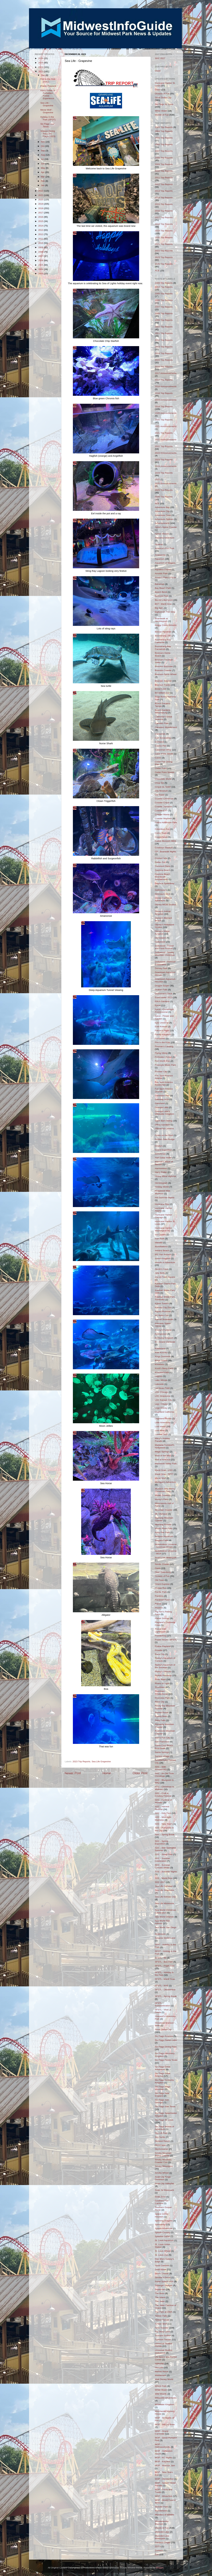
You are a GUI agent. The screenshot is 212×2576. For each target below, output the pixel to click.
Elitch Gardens (162, 1001)
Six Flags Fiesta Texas (166, 2060)
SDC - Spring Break (165, 1834)
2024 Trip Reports (164, 473)
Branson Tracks (162, 685)
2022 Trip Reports (164, 250)
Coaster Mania (162, 814)
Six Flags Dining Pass (166, 2046)
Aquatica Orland (163, 569)
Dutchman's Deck (163, 993)
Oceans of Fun (162, 93)
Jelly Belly (160, 1273)
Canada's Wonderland (166, 727)
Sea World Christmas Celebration (165, 1911)
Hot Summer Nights (164, 1197)
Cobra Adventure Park (166, 822)
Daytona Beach (162, 870)
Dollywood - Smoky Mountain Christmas (165, 953)
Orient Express (162, 1584)
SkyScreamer (161, 2149)
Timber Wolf (161, 2324)
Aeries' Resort (162, 534)
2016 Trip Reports (164, 211)
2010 (41, 243)
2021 (41, 195)
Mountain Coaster (164, 1510)
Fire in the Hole (162, 1042)
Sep (43, 150)
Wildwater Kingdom (164, 2404)
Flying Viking (161, 1053)
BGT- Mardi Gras (163, 604)
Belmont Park (161, 596)
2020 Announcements (166, 413)
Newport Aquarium (164, 1536)
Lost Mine (160, 1430)
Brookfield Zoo (162, 693)
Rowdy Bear (161, 1716)
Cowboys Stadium (164, 847)
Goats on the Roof (164, 1135)
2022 (41, 191)
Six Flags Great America (162, 2074)
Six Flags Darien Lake (166, 2040)
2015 (41, 221)
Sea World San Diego (165, 1927)
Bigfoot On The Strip (165, 612)
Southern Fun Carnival (161, 2202)
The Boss (159, 2293)
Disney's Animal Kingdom (163, 912)
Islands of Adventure (165, 1262)
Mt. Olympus (161, 1514)
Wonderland (161, 2510)
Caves (158, 757)
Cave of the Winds (164, 754)
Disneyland (160, 938)
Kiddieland (160, 1348)
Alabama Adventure (164, 537)
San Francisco (162, 1741)
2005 (41, 265)
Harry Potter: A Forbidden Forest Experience (47, 94)
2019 (41, 204)
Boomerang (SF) (163, 635)
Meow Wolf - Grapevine (46, 111)
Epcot (158, 1005)
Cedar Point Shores (164, 772)
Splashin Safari (162, 2236)
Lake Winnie (161, 1380)
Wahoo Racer (161, 2371)
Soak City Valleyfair (164, 2183)
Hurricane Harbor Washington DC (163, 1229)
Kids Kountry (161, 1352)
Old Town (159, 1580)
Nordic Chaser (162, 1564)
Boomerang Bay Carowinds (163, 647)
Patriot (158, 1604)
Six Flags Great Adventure (162, 2068)
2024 (41, 67)
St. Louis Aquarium (164, 2240)
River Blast (160, 1679)
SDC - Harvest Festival (162, 1807)
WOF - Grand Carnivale (161, 2432)
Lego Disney (161, 1408)
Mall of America (162, 1459)
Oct (43, 146)
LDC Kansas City (163, 1400)
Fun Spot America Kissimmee (164, 1083)
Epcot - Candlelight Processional (164, 1010)
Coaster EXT (161, 810)
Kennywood (161, 1334)
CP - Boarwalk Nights (165, 851)
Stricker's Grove (163, 2277)
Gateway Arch (162, 1099)
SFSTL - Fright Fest (164, 1966)
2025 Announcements (166, 483)
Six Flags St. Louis (164, 104)
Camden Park (162, 723)
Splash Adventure (163, 2228)
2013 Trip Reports (164, 191)
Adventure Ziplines (164, 519)
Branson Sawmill (163, 681)
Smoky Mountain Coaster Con (163, 2160)
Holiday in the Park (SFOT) (48, 118)
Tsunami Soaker (163, 2335)
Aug (43, 155)
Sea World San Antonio (162, 1922)
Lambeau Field (162, 1388)
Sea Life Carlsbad (164, 1886)
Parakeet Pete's (163, 1600)
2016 (41, 217)
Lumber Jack (161, 1434)
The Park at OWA (163, 2312)
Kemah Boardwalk (164, 1319)
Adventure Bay (162, 507)
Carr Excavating (163, 738)
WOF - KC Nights (163, 2457)
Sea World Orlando (164, 1917)
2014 (41, 225)
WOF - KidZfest (162, 2461)
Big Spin (159, 608)
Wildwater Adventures (166, 2398)
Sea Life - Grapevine (46, 104)
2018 (41, 208)
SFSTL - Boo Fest (164, 1962)
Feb (43, 181)
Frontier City (161, 1071)
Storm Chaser (162, 2273)
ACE (157, 270)
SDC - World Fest (163, 1878)
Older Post (140, 1773)
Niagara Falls (161, 1540)
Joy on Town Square (165, 1277)
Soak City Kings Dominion (163, 2178)
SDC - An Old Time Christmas (164, 1774)
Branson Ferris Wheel (166, 674)
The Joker (160, 2301)
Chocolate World (163, 779)
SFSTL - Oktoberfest (165, 1989)
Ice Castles (160, 1234)
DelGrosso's (161, 890)
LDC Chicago (161, 1392)
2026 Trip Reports (164, 496)
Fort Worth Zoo (162, 1061)
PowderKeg (160, 1635)
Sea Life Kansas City (165, 1897)
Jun (43, 163)
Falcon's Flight (162, 1030)
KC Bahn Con (162, 1315)
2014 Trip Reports (164, 197)
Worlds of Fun (162, 115)
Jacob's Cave (161, 1269)
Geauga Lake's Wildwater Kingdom (164, 1112)
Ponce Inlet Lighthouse (160, 1630)
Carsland (159, 742)
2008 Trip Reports (164, 157)
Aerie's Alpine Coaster (166, 527)
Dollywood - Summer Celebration (165, 963)
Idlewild (158, 1242)
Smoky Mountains (164, 2166)
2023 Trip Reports (81, 1761)
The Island (160, 2297)
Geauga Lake (161, 1107)
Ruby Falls (160, 1720)
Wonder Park (161, 2506)
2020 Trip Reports (164, 237)
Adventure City (162, 511)
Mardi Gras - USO (164, 1470)
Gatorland (160, 1103)
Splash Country (162, 2232)
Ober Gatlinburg (163, 1572)
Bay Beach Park (163, 588)
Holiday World (162, 1187)
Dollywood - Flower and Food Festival (164, 947)
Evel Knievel (161, 1026)
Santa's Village (162, 1756)
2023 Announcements (166, 453)
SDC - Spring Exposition (161, 1842)
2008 (41, 252)
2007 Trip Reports (164, 151)
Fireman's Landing (164, 1046)
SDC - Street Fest (164, 1854)
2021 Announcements (166, 426)
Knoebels (159, 1364)
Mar (43, 176)
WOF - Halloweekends (162, 2445)
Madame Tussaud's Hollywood (164, 1446)
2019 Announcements (166, 400)
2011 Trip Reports (164, 177)
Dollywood (160, 942)
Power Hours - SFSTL (166, 1639)
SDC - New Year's (164, 1824)
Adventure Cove (163, 515)
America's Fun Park (164, 548)
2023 (41, 71)
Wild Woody (161, 2394)
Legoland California (164, 1412)
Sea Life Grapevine (101, 1761)
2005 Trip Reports (164, 138)
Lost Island (160, 1426)
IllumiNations (161, 1246)
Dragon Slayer (162, 985)
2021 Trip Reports (164, 244)
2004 (41, 269)
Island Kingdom (162, 1258)
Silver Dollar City (163, 97)
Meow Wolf (160, 1478)
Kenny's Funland (163, 1330)
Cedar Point (161, 768)
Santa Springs (162, 1752)
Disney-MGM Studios (165, 904)
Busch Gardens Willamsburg (162, 711)
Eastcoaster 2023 (163, 997)
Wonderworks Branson (161, 2522)
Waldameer (160, 2375)
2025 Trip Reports (164, 264)
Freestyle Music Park (165, 1065)
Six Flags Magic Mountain (163, 2087)
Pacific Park (161, 1592)
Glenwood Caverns (164, 1128)
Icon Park (159, 1238)
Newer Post (73, 1773)
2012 (41, 234)
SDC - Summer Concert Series (162, 1866)
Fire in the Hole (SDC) (48, 80)
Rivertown (160, 1687)
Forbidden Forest (163, 1057)
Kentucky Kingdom (164, 1338)
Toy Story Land (162, 2331)
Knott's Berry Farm (164, 1368)
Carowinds (160, 734)
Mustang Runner (163, 1524)
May (43, 168)
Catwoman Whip (163, 750)
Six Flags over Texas (47, 125)
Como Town (161, 833)
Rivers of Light (162, 1683)
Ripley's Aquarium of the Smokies (165, 1666)
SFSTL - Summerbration (162, 2004)
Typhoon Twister (163, 2339)
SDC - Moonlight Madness (163, 1818)
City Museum (161, 791)
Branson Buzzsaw (164, 666)
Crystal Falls (161, 858)
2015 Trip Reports (164, 204)
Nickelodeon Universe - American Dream (166, 1545)
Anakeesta (160, 555)
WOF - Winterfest (163, 2496)
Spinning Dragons (164, 2220)
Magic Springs (162, 1451)
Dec (43, 75)
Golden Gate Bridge (165, 1139)
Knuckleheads (162, 1372)
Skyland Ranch (162, 2141)
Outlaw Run (161, 1588)
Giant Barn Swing (163, 1120)
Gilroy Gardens (162, 1124)
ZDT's (158, 2546)
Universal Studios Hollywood (163, 2351)
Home (107, 1773)
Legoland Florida (163, 1418)
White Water (161, 111)
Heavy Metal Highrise (165, 1176)
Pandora (159, 1596)
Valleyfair (159, 2363)
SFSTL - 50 (160, 1958)
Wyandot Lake (162, 2532)
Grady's (158, 1146)
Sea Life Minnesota (164, 1903)
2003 (41, 273)
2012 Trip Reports (164, 184)
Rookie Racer (161, 1712)
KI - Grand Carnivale (165, 1342)
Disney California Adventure (163, 899)
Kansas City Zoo (163, 1307)
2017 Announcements (166, 373)
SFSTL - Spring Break (166, 1996)
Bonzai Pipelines (163, 632)
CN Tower (160, 795)
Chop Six (159, 783)
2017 (41, 212)
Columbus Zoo (162, 829)
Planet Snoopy (162, 1618)
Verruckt (159, 2367)
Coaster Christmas (164, 798)
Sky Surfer (160, 2137)
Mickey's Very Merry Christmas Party (165, 1490)
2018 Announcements (166, 386)
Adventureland (162, 523)
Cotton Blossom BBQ (165, 841)
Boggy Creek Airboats (166, 625)
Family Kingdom (163, 1034)
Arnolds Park (161, 573)
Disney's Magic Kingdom (162, 932)
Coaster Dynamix (163, 806)
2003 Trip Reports (164, 127)
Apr (43, 172)
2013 (41, 230)
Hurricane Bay (162, 1204)
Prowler (158, 1650)
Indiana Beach (162, 1250)
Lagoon (158, 1376)
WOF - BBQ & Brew (165, 2424)
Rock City (159, 1702)
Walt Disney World (164, 2379)
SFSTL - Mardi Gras (165, 1979)
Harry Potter (161, 1172)
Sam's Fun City (162, 1737)
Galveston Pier (162, 1095)
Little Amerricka (162, 1422)
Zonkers (159, 2550)
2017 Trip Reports (164, 217)
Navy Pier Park (162, 1532)
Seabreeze (160, 1934)
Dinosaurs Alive (162, 894)
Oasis (158, 71)
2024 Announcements (166, 466)
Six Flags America (164, 2036)
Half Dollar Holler (163, 1157)
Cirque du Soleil (163, 787)
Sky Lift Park (161, 2133)
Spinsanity (160, 2224)
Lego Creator (161, 1404)
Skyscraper (160, 2145)
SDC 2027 (160, 58)
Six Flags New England (162, 2094)
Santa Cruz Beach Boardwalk (164, 1746)
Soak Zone (160, 2196)
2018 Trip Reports (164, 224)
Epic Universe (162, 1022)
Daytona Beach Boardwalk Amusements (162, 877)
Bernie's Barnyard (164, 600)
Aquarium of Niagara (165, 563)
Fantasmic (160, 1038)
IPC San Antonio (163, 1254)
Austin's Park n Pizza (165, 577)
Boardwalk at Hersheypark (161, 619)
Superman (160, 2289)
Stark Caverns (162, 2265)
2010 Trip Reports (164, 171)
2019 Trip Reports (164, 230)
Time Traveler (161, 2328)
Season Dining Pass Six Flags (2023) (47, 134)
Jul (42, 159)
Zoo (157, 2554)
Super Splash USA (164, 2281)
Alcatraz (159, 544)
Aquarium (159, 559)
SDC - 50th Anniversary (161, 1768)
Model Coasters (163, 1495)
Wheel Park (160, 2386)
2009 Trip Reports (164, 164)
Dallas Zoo (160, 862)
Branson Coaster (163, 670)
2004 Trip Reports (164, 131)
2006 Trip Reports (164, 144)
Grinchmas (160, 1154)
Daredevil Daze (162, 866)
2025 (41, 62)
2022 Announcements (166, 439)
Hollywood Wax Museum (162, 1192)
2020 (41, 199)
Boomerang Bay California (163, 641)
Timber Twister (162, 2320)
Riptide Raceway (163, 1675)
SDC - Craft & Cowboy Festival (163, 1794)
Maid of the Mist (163, 1455)
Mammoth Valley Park (166, 1463)
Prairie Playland (48, 86)
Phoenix (159, 1607)
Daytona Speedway (164, 883)
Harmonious (161, 1168)
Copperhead (161, 837)
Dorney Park (161, 968)
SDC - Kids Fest (163, 1813)
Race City (160, 1654)
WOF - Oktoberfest (164, 2479)
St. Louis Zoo (161, 2255)
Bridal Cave (160, 689)
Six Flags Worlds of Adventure (164, 2127)
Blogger (160, 2567)
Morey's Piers (161, 1499)
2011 (41, 239)
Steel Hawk (160, 2269)
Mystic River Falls (163, 1528)
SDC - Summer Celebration (162, 1859)
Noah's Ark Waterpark (165, 1557)
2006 (41, 260)
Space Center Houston (162, 2215)
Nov (43, 142)
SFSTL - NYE (161, 1985)
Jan (43, 185)
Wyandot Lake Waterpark (162, 2537)
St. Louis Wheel (163, 2251)
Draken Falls (161, 989)
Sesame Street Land (165, 1938)
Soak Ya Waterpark (164, 2190)
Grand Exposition (163, 1150)
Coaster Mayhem (163, 818)
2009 (41, 247)
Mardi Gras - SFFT (164, 1474)
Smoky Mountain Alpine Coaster (163, 2154)
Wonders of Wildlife (164, 2514)
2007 (41, 256)
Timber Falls (161, 2316)
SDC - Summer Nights (166, 1871)
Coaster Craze (162, 802)
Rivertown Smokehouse (161, 1692)
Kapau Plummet (163, 1311)
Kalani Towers (162, 1303)
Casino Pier (160, 746)
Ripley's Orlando (163, 1671)
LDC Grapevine (162, 1396)
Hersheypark (161, 1183)
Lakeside (159, 1384)
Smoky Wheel (162, 2173)
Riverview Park (162, 1698)
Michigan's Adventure (165, 1482)
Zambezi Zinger (162, 2542)
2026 (41, 58)
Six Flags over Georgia (162, 2101)
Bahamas (159, 584)
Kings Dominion (163, 1356)
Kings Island (161, 1360)
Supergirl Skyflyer (163, 2285)
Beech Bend (161, 592)
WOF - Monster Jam (165, 2465)
